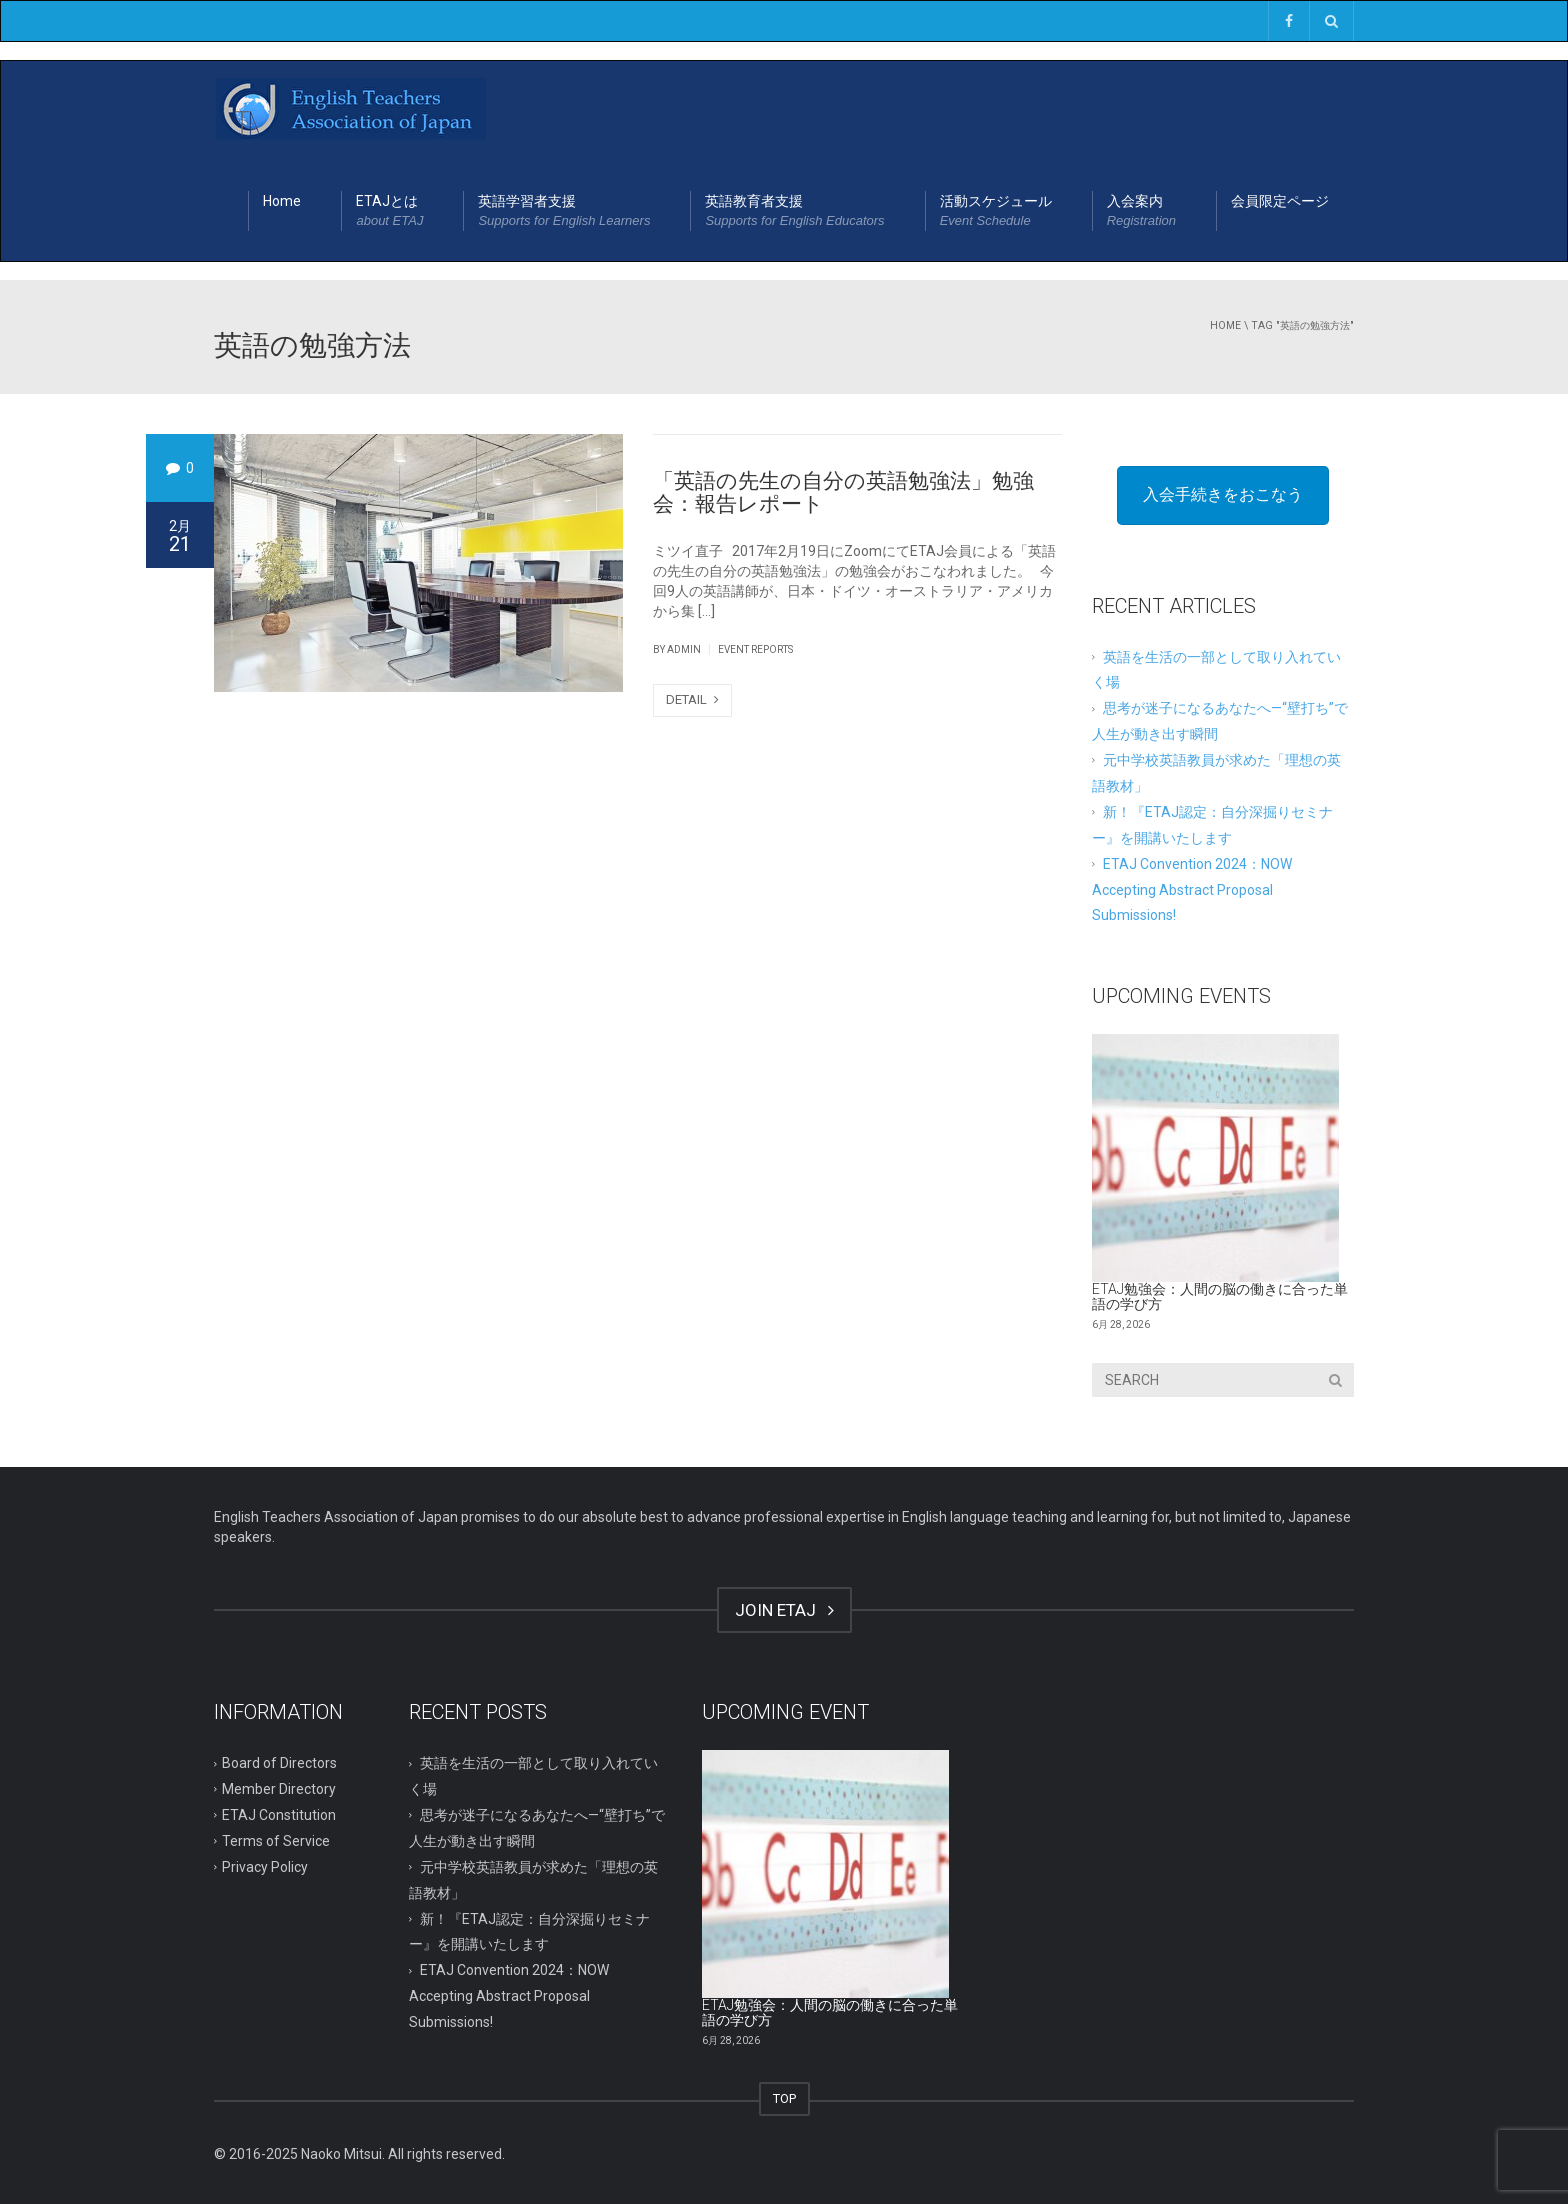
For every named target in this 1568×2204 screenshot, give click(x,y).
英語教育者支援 (794, 212)
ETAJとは (389, 212)
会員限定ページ (1280, 201)
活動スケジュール (996, 212)
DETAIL (692, 699)
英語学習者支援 (564, 212)
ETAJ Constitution (279, 1815)
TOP (784, 2098)
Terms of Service (276, 1841)
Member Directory (279, 1789)
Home (282, 201)
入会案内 (1141, 212)
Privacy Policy (265, 1866)
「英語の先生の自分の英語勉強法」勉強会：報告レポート (843, 492)
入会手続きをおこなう (1223, 494)
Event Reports (755, 649)
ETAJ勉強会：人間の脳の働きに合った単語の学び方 (1220, 1296)
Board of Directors (279, 1763)
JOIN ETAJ (784, 1610)
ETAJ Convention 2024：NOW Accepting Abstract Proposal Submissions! (1192, 889)
